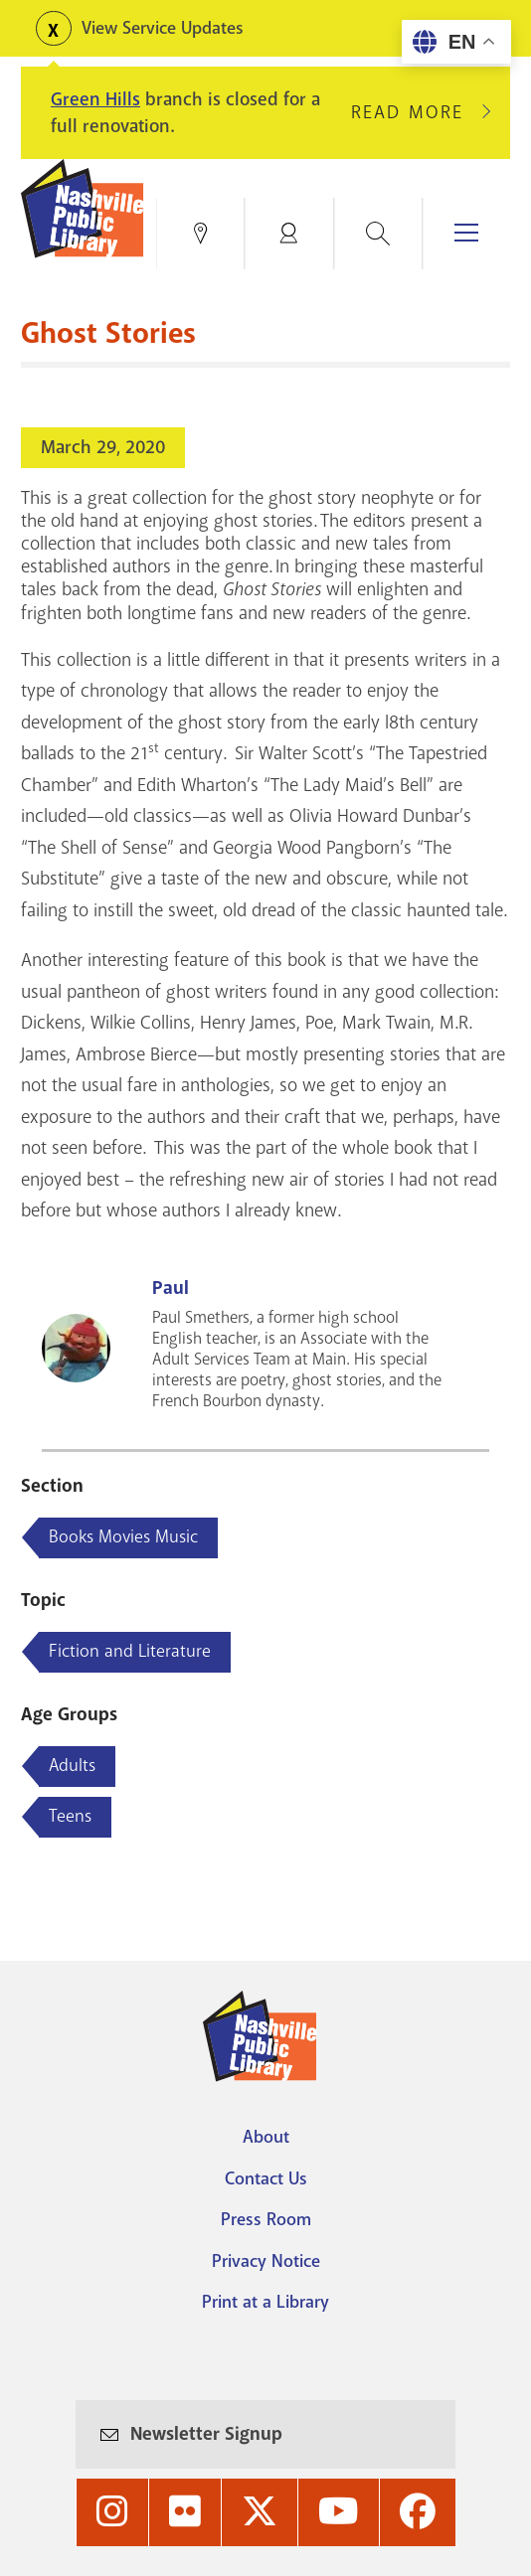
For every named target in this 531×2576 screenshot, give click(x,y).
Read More (415, 112)
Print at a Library (265, 2302)
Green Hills (95, 99)
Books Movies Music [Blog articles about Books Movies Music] (123, 1536)
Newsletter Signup (206, 2434)
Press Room (266, 2219)
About (266, 2137)
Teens (70, 1816)
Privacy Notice (266, 2261)
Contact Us (266, 2178)
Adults (72, 1765)
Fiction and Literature (130, 1651)
